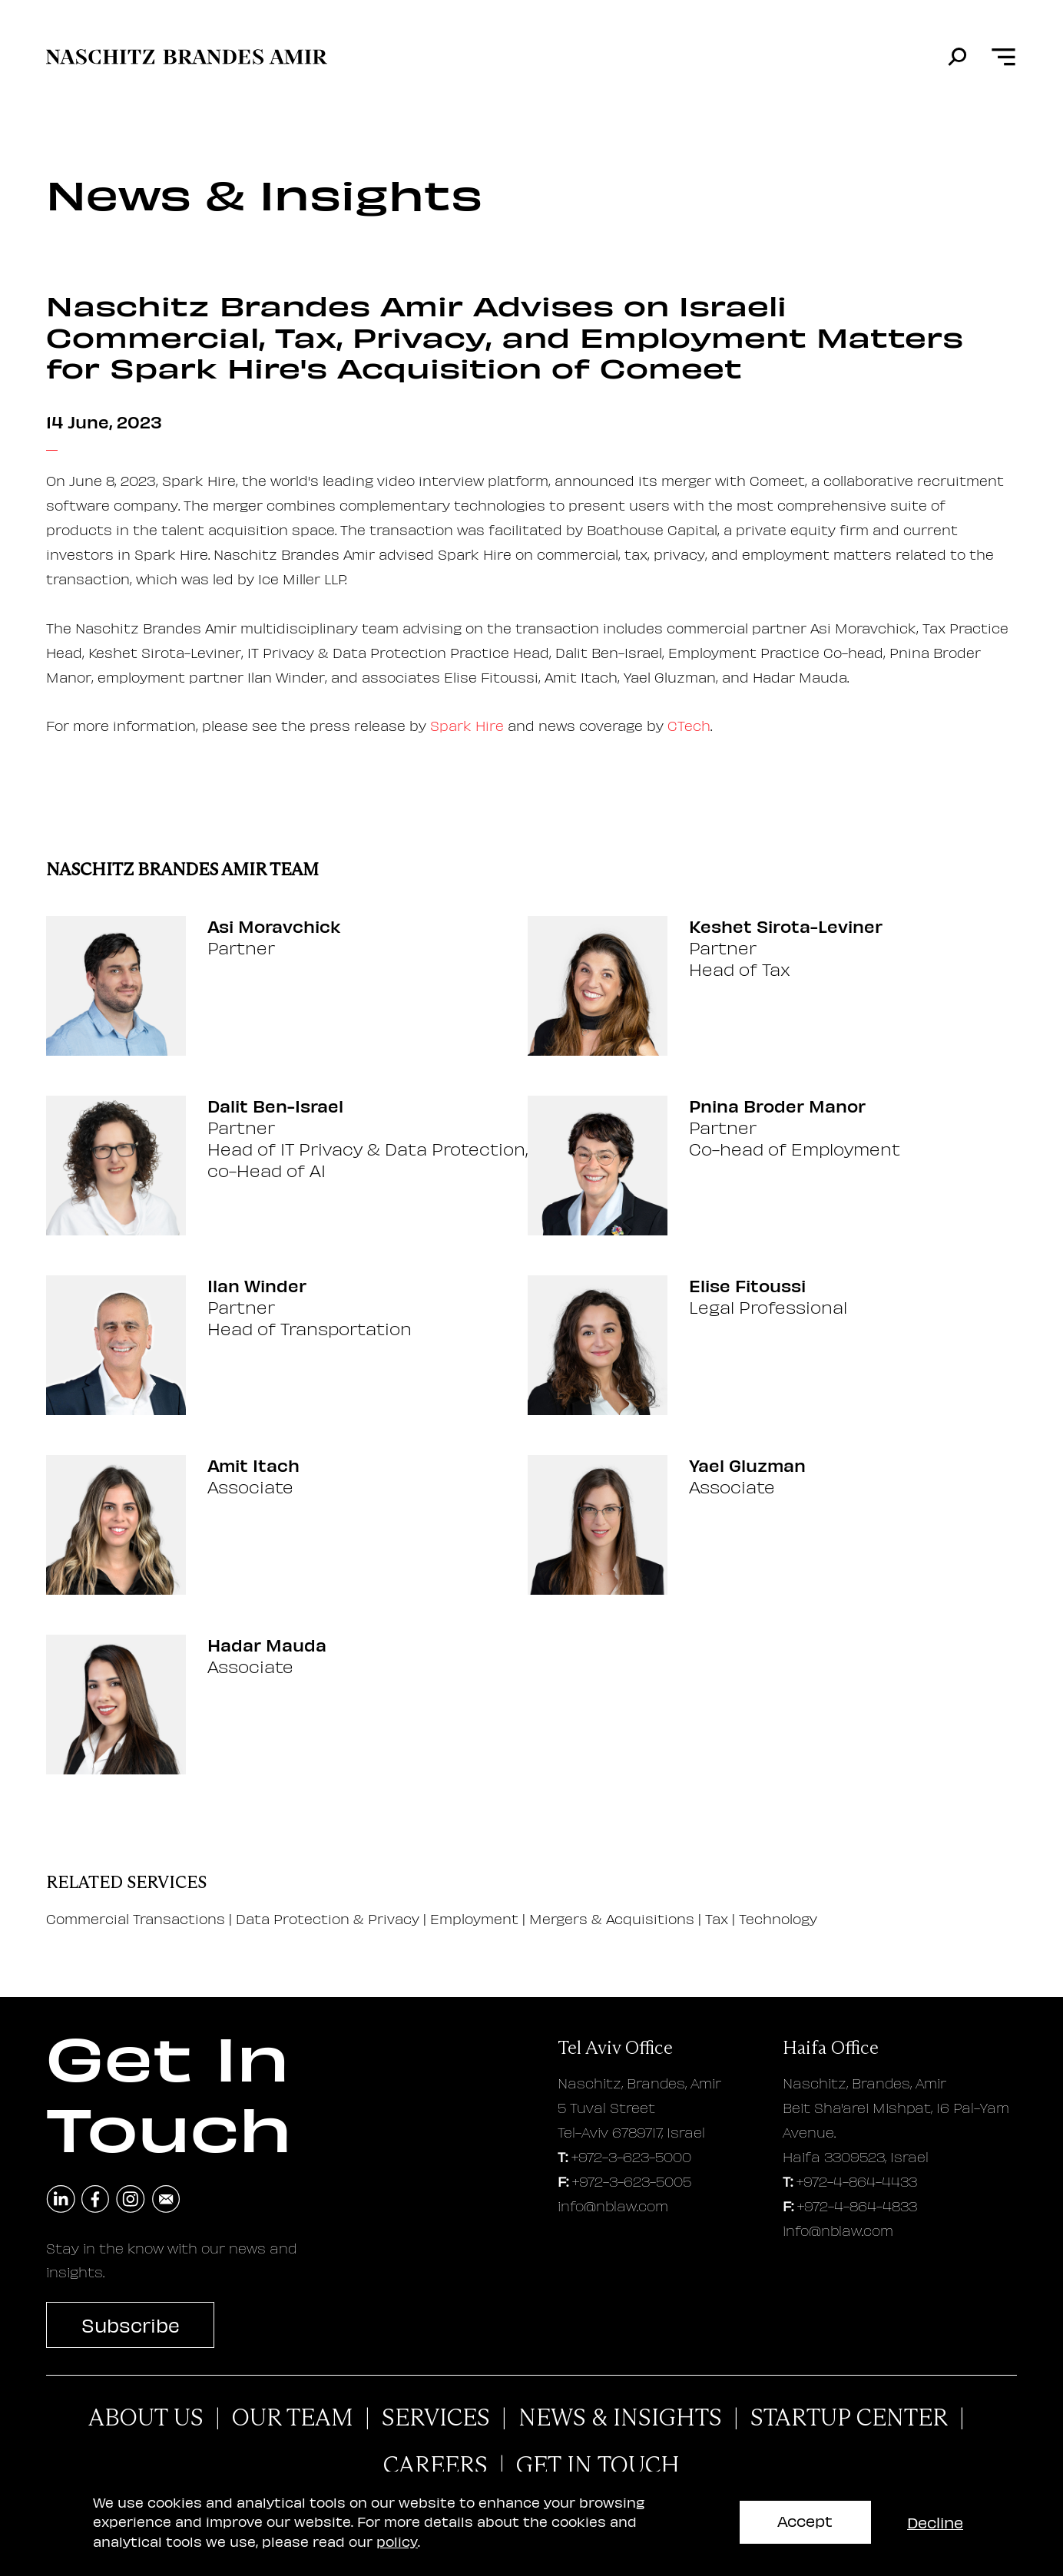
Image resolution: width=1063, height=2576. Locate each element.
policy (397, 2541)
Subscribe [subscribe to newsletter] (130, 2324)
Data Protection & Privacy (329, 1918)
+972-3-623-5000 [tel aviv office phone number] (631, 2156)
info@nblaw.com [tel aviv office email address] (613, 2205)
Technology (778, 1918)
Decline (935, 2521)
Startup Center (849, 2417)
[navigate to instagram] (130, 2199)
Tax (716, 1918)
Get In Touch (598, 2465)
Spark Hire (467, 725)
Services (436, 2417)
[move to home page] (186, 56)
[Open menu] (1003, 57)
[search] (957, 57)
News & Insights (620, 2417)
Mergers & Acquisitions (611, 1918)
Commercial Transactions (135, 1918)
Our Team (292, 2417)
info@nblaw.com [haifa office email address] (838, 2230)
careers (435, 2465)
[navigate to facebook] (96, 2199)
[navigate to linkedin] (60, 2199)
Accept (805, 2520)
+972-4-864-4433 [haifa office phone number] (856, 2181)
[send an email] (165, 2199)
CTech (688, 725)
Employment (476, 1918)
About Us (146, 2417)
